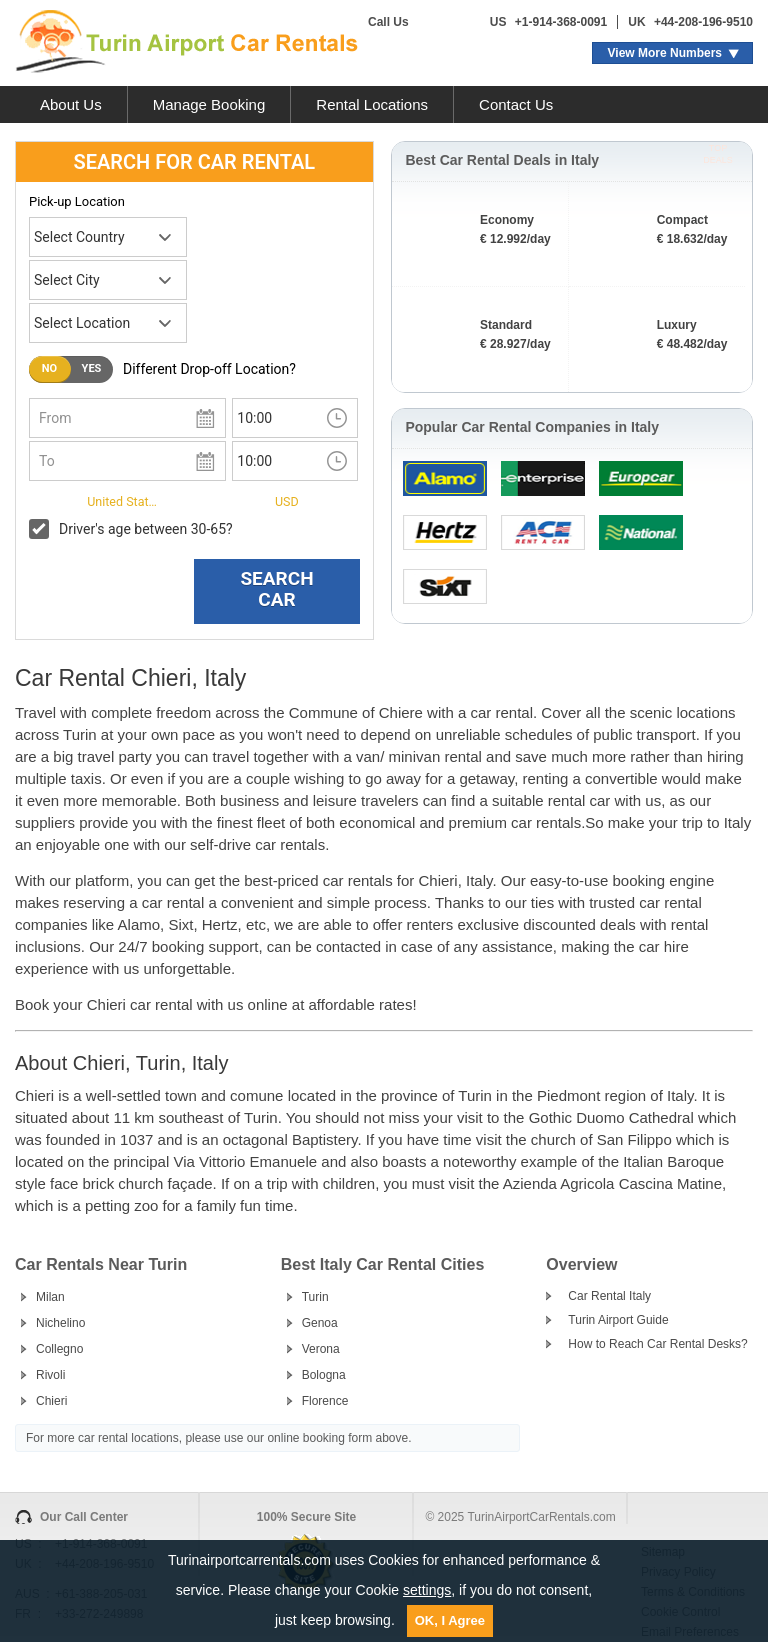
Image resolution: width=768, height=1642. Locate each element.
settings (427, 1590)
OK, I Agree (450, 1620)
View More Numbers (665, 53)
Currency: (233, 500)
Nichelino (60, 1323)
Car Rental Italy (609, 1296)
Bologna (324, 1375)
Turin (315, 1297)
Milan (50, 1297)
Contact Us (516, 104)
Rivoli (50, 1375)
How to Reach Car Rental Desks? (657, 1344)
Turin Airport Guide (618, 1320)
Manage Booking (209, 104)
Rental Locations (372, 104)
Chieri (51, 1401)
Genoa (320, 1323)
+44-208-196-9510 (703, 22)
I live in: (52, 500)
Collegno (59, 1349)
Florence (325, 1401)
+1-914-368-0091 (561, 22)
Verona (321, 1349)
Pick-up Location (77, 201)
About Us (71, 104)
